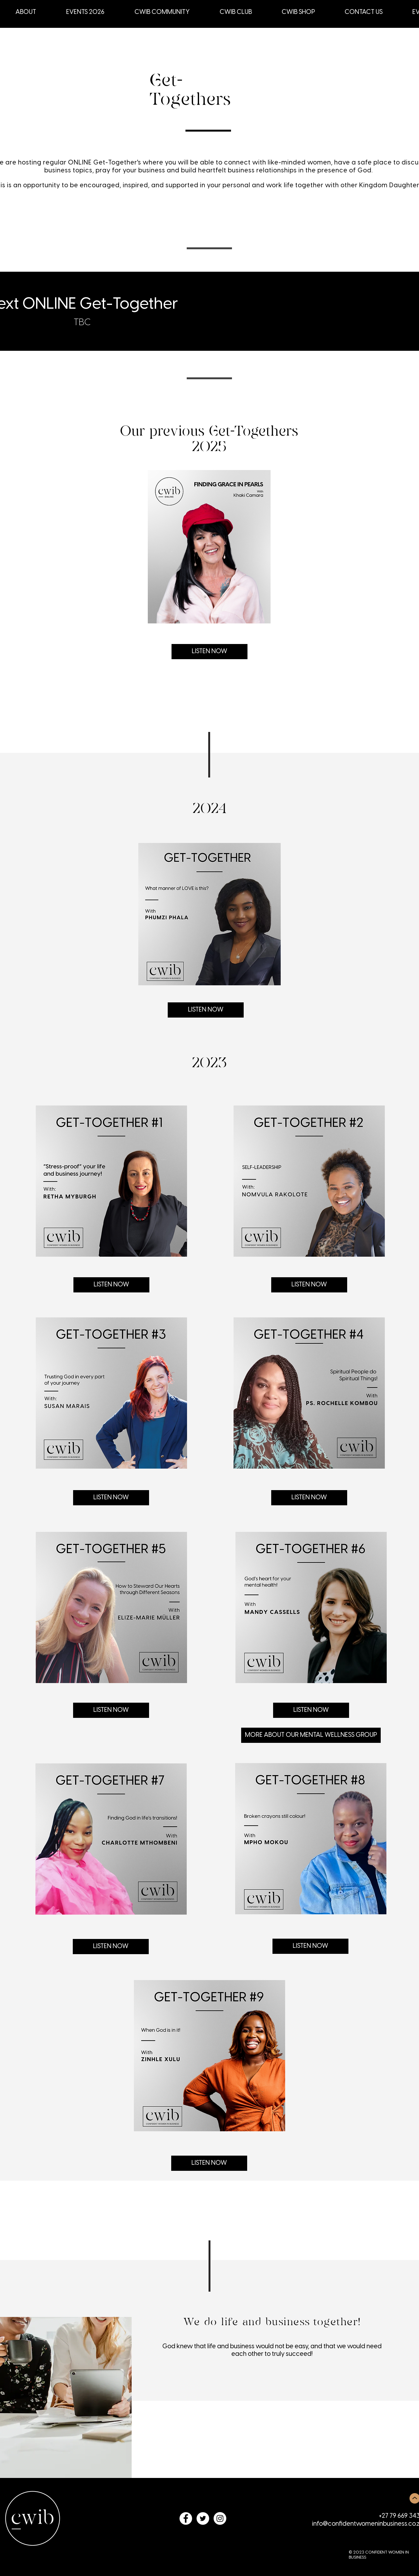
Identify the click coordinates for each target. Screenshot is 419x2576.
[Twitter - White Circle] (203, 2518)
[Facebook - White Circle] (185, 2518)
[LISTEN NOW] (209, 651)
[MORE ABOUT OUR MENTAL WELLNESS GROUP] (311, 1735)
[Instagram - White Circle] (220, 2518)
